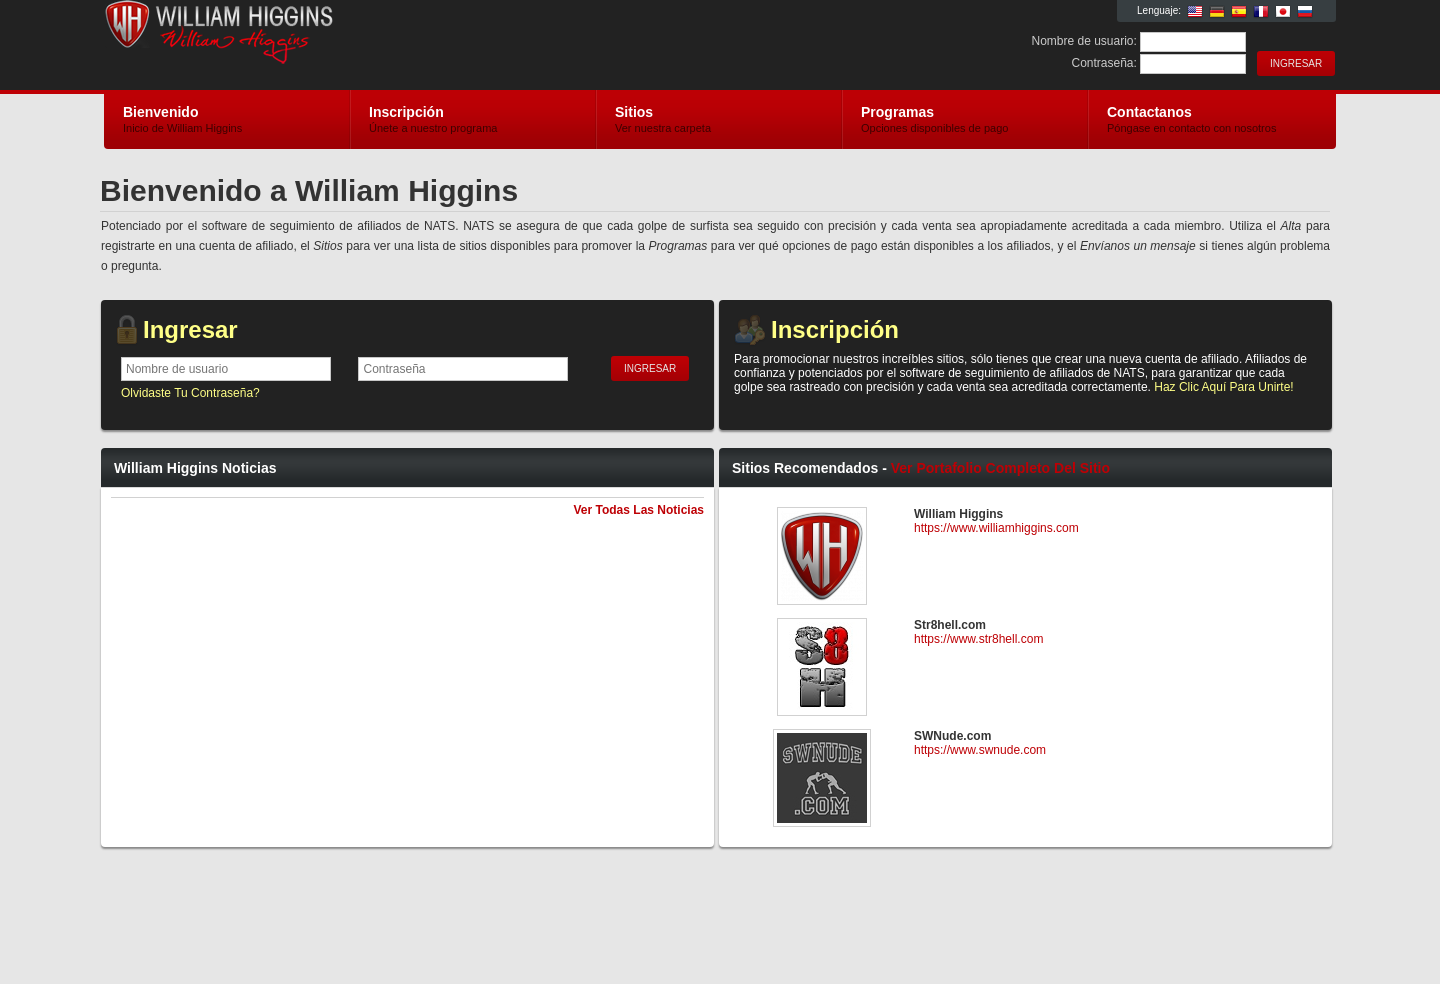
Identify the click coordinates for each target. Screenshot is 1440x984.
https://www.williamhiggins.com (996, 528)
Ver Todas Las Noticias (639, 510)
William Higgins (342, 46)
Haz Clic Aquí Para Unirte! (1223, 387)
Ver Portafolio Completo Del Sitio (1000, 468)
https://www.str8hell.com (978, 639)
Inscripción (835, 329)
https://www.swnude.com (980, 750)
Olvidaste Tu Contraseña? (190, 393)
